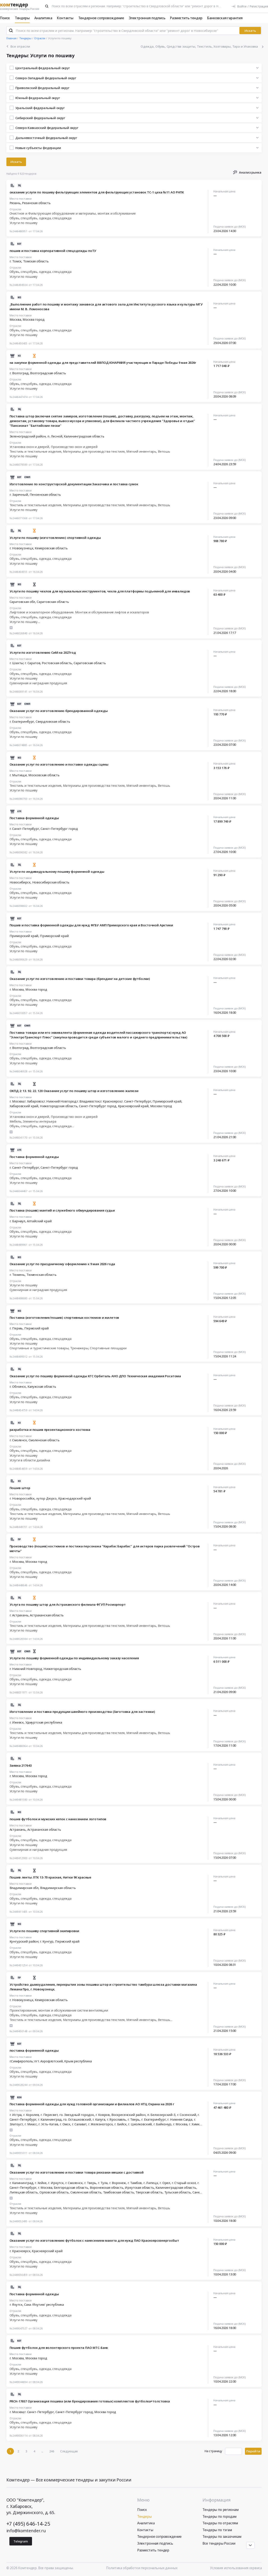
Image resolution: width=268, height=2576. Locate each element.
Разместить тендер (186, 18)
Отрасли (15, 209)
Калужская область (42, 1386)
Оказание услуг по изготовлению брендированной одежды (59, 711)
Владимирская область (58, 1888)
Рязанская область (36, 203)
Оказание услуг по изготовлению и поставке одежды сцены (59, 764)
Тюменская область (41, 1274)
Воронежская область (106, 2187)
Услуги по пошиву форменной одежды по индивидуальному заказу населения (74, 1658)
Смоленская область (44, 1440)
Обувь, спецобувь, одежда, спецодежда (40, 218)
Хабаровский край (24, 1106)
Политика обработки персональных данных (141, 2568)
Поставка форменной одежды (34, 818)
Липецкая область (24, 2192)
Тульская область (177, 2192)
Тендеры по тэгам (217, 2530)
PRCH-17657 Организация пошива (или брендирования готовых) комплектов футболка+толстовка (90, 2401)
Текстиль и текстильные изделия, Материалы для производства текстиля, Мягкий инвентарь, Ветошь (90, 451)
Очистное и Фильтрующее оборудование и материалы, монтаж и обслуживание (73, 213)
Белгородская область (71, 2187)
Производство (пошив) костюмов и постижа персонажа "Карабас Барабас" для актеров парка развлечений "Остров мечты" (105, 1548)
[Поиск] (46, 6)
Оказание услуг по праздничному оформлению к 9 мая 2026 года (62, 1264)
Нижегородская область (58, 1106)
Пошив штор (20, 1488)
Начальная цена (224, 191)
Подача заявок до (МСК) (229, 226)
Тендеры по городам (219, 2516)
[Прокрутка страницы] (250, 2545)
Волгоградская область (48, 373)
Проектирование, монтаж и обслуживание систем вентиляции (59, 2010)
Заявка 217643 (21, 1765)
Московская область (44, 775)
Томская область (36, 261)
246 (51, 2451)
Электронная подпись (147, 18)
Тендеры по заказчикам (221, 2536)
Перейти (253, 2451)
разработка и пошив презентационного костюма (50, 1429)
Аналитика (43, 18)
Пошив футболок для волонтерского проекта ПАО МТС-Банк (59, 2347)
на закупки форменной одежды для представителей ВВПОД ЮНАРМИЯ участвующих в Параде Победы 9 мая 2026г (103, 362)
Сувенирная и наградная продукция (38, 683)
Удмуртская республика (43, 1722)
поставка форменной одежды (34, 2050)
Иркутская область (139, 2187)
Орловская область (54, 2192)
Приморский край (54, 936)
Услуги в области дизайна (30, 1460)
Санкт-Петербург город (59, 828)
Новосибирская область (51, 882)
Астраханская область (47, 1615)
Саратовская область (53, 601)
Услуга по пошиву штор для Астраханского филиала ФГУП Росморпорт (68, 1604)
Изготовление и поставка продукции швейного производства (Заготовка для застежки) (82, 1711)
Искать (250, 30)
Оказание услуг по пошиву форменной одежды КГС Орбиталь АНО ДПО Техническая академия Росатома (95, 1376)
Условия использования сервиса (236, 2568)
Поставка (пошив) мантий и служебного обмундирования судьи (62, 1210)
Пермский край (36, 1328)
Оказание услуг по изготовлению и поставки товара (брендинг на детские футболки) (80, 979)
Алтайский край (39, 1221)
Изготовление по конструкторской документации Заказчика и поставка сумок (74, 484)
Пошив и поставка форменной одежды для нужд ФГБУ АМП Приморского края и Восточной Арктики (91, 925)
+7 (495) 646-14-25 (28, 2523)
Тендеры (22, 18)
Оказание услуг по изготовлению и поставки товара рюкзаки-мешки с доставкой (77, 2172)
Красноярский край (133, 1106)
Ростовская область (57, 663)
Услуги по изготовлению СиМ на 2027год (43, 652)
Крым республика (78, 2061)
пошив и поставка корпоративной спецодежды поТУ (53, 251)
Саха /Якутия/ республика (44, 2304)
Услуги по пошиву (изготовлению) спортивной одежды (55, 537)
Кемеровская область (51, 548)
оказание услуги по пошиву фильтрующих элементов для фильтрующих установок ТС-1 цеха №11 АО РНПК (97, 192)
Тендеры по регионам (220, 2509)
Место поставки (21, 198)
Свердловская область (53, 721)
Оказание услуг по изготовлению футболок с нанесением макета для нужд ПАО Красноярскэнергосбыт (94, 2240)
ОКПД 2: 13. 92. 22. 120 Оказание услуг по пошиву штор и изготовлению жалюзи (74, 1091)
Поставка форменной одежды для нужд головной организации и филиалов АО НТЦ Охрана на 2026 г (92, 2104)
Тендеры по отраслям (220, 2523)
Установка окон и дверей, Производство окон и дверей (54, 446)
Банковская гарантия (225, 18)
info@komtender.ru (26, 2531)
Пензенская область (45, 494)
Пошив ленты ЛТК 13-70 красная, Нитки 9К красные (51, 1877)
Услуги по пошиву (24, 223)
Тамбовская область (118, 2192)
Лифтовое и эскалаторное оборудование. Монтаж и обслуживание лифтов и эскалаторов (79, 612)
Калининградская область (84, 436)
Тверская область (148, 2192)
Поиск (5, 18)
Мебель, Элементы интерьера (33, 1121)
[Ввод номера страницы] (233, 2451)
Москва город (33, 319)
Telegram (20, 2541)
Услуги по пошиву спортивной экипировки (44, 1931)
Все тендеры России (218, 2543)
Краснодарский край (74, 1498)
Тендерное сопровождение (101, 18)
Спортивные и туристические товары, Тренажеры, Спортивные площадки (68, 1348)
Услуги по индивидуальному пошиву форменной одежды (57, 871)
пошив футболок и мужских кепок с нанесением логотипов (58, 1819)
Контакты (65, 18)
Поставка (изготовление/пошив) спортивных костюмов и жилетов (64, 1317)
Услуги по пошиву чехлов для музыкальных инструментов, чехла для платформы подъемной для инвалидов (100, 591)
